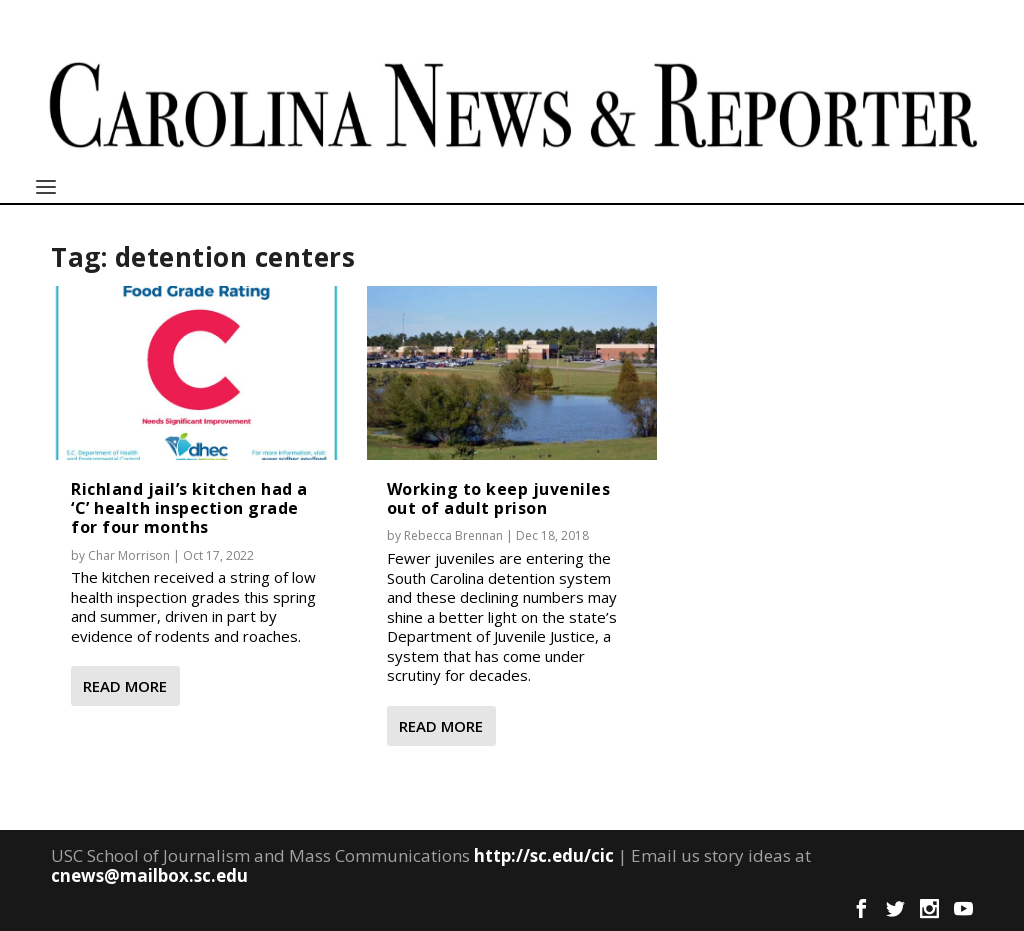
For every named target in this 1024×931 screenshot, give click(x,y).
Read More (125, 686)
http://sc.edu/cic (544, 855)
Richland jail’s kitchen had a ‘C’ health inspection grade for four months (189, 508)
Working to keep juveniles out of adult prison (499, 498)
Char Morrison (129, 555)
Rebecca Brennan (453, 535)
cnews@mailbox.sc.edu (149, 875)
